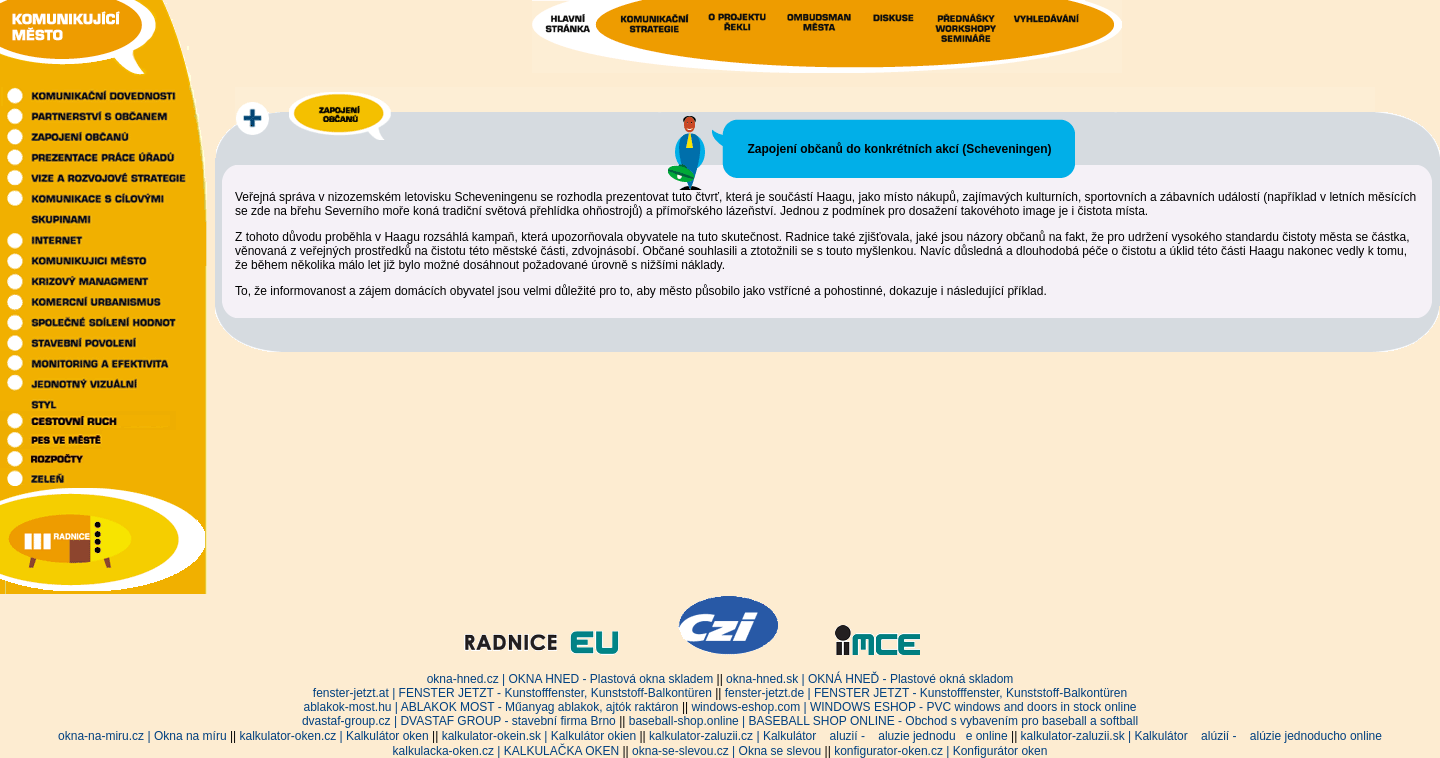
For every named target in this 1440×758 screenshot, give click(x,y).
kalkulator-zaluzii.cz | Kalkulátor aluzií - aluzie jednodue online (828, 736)
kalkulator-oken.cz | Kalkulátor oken (334, 736)
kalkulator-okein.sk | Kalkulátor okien (539, 736)
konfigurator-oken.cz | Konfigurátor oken (940, 751)
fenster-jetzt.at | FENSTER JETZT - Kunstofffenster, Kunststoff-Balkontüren (512, 693)
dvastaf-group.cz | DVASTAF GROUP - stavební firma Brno (459, 721)
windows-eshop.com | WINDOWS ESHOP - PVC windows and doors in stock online (913, 707)
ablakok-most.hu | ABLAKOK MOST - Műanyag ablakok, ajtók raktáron (490, 707)
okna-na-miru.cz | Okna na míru (142, 736)
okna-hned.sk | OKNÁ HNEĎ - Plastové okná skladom (869, 679)
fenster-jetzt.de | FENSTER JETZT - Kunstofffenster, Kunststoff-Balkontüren (926, 693)
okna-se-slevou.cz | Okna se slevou (726, 751)
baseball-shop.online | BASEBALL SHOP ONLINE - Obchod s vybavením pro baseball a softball (883, 721)
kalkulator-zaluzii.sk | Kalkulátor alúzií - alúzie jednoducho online (1201, 736)
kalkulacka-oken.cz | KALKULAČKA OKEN (506, 751)
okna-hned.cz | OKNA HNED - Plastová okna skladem (570, 679)
